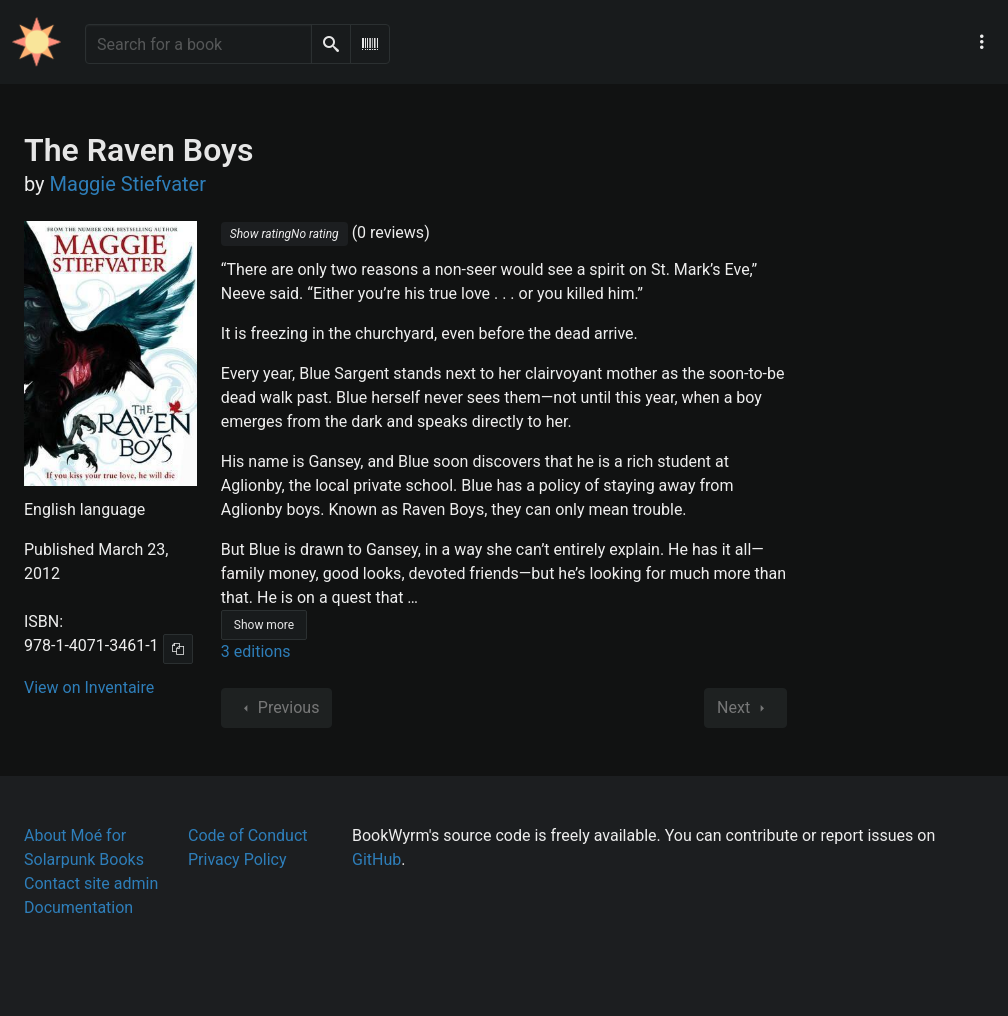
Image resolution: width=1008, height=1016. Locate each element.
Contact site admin (91, 883)
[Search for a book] (198, 44)
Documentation (78, 907)
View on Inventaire (89, 687)
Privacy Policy (237, 859)
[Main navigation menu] (982, 42)
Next (745, 708)
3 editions (256, 651)
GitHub (376, 859)
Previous (277, 708)
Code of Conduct (248, 835)
